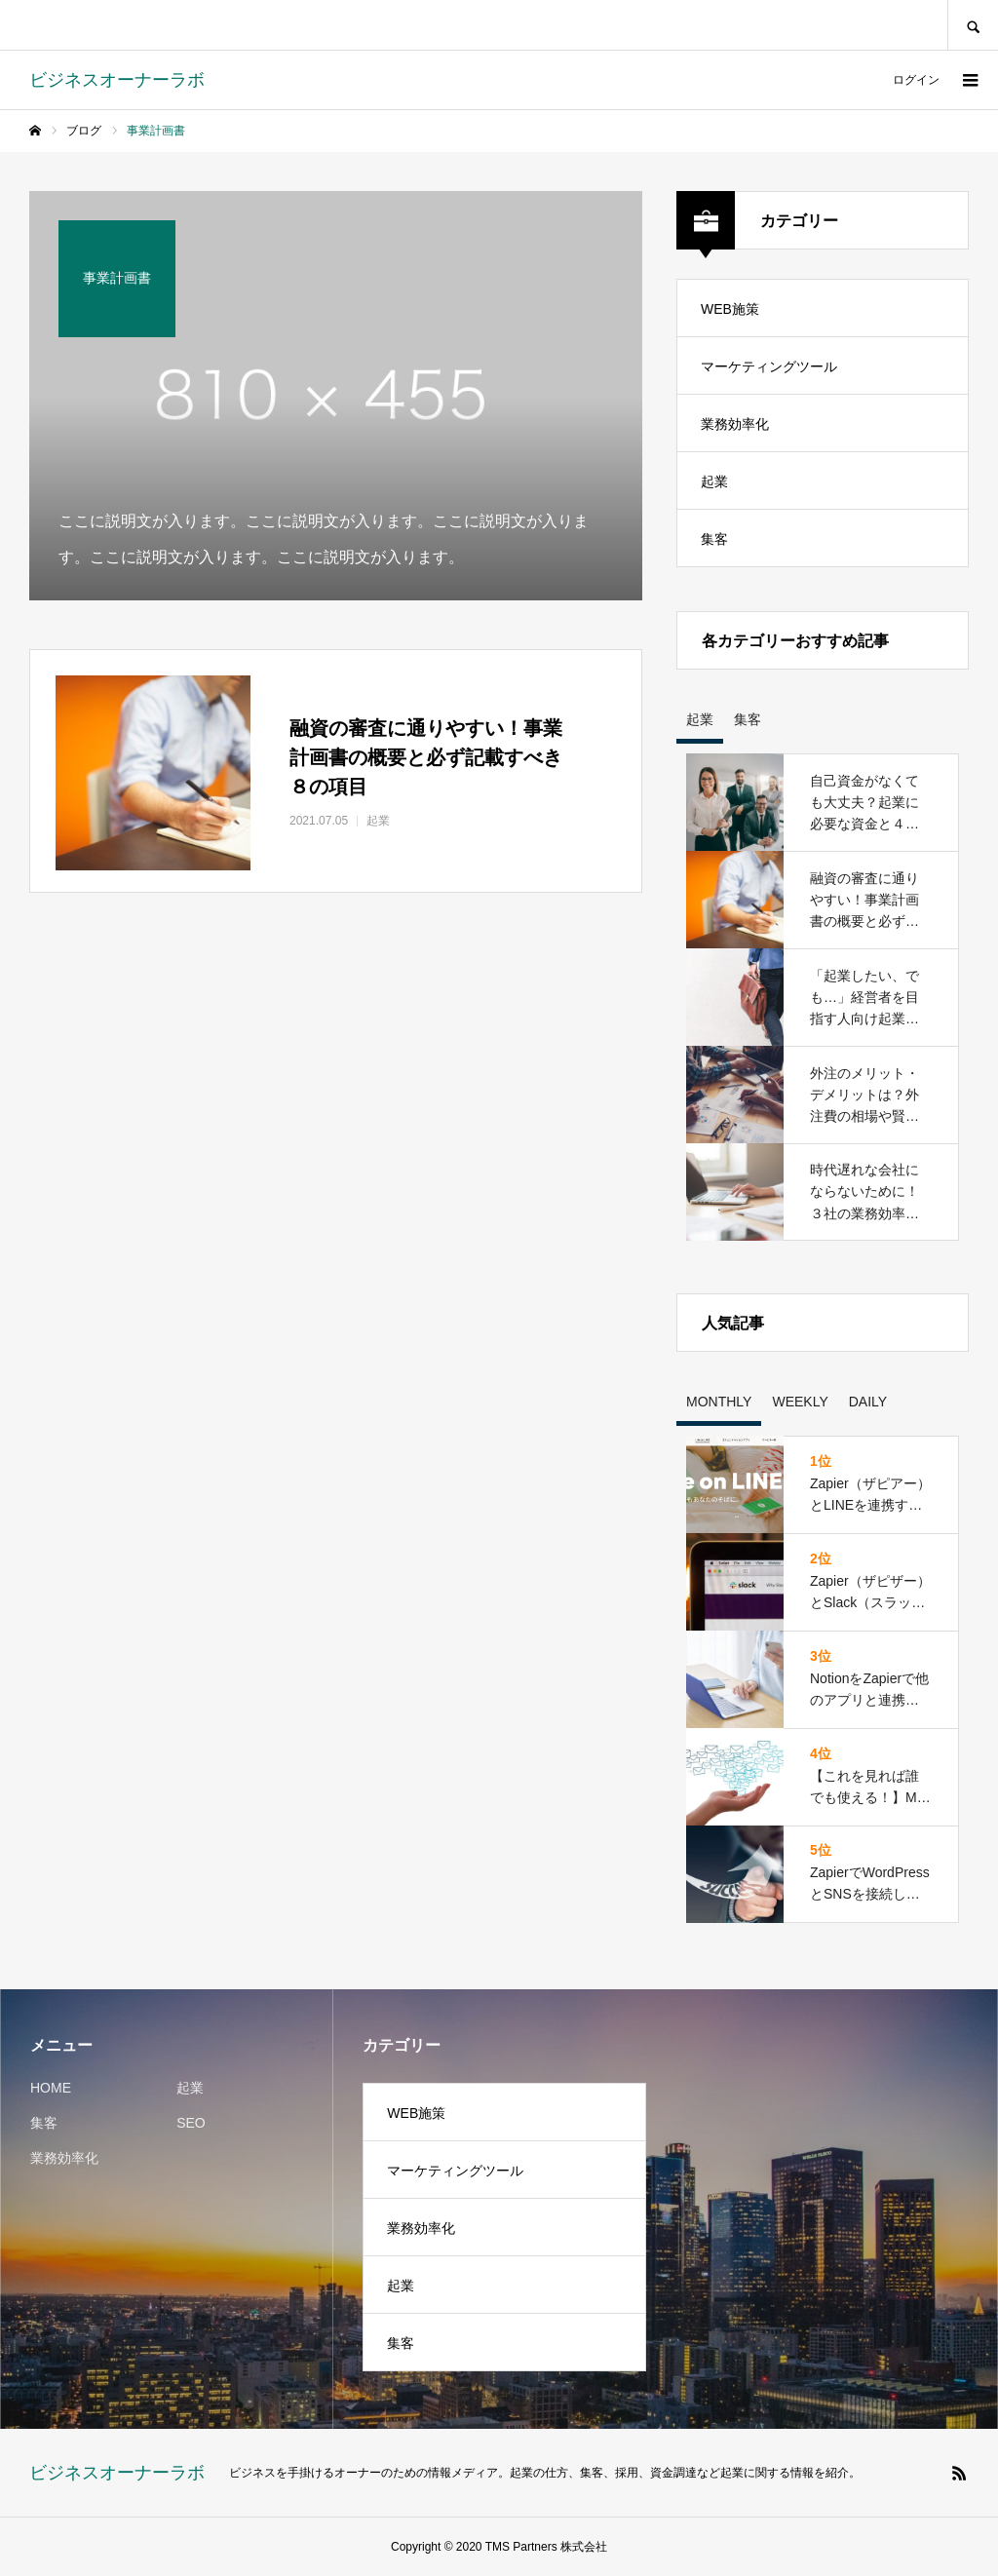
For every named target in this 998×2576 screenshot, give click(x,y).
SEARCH (972, 25)
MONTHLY (718, 1401)
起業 (714, 481)
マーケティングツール (769, 366)
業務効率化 (735, 424)
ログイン (916, 80)
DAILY (868, 1401)
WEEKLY (799, 1401)
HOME (50, 2087)
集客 (714, 539)
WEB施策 (730, 309)
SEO (191, 2123)
